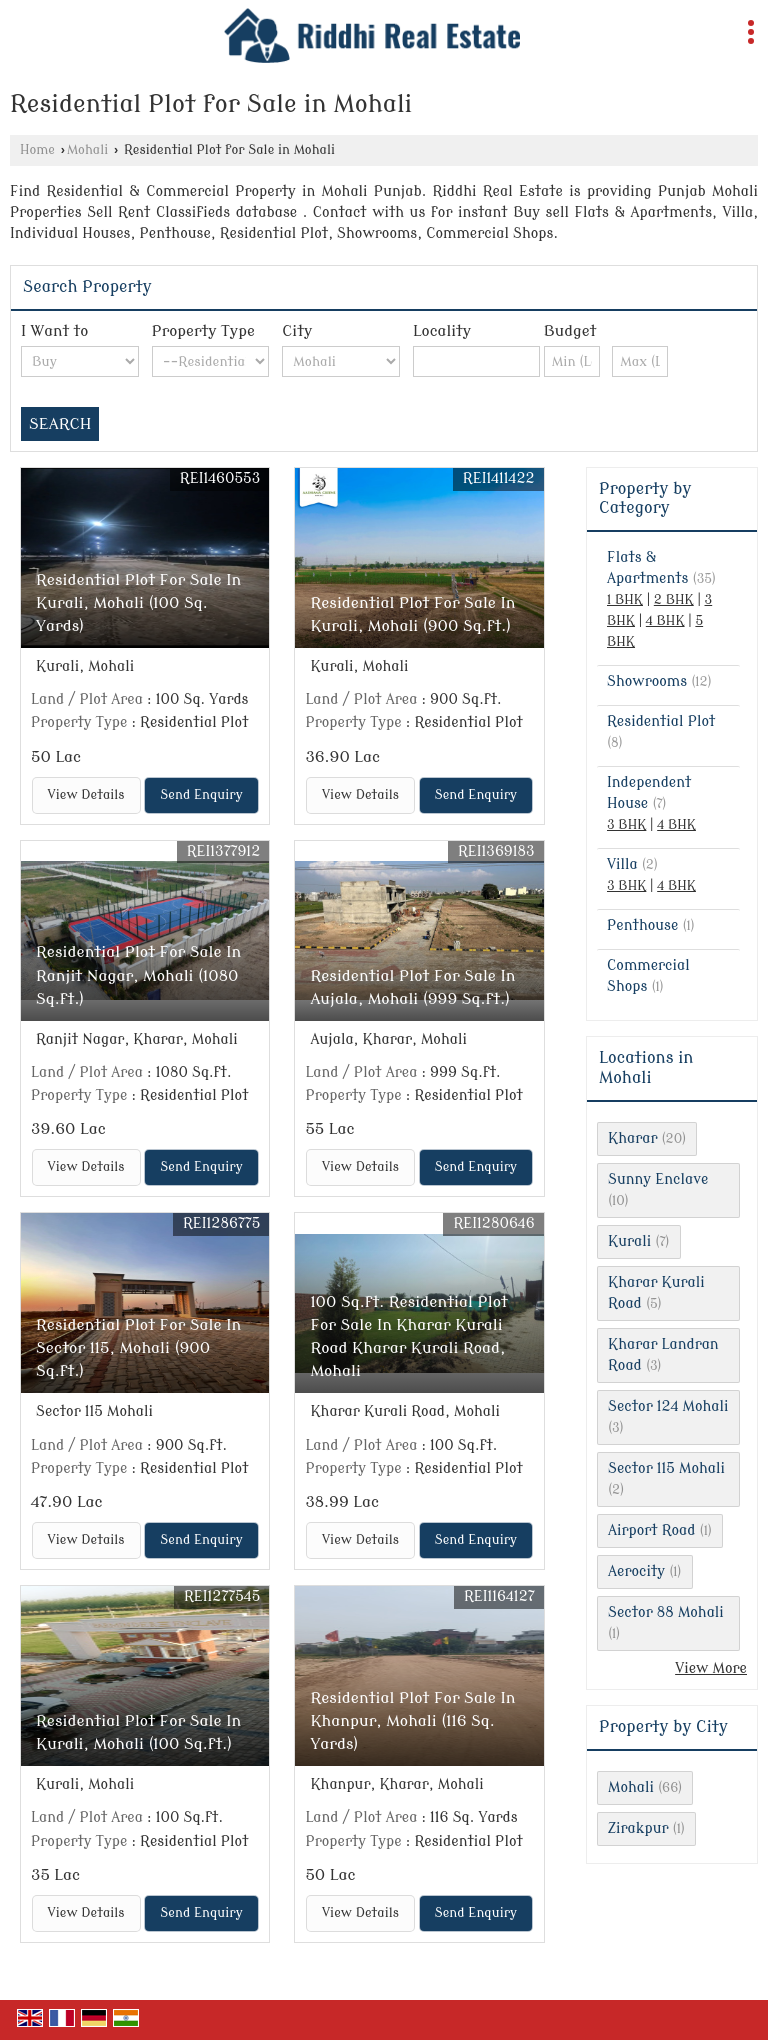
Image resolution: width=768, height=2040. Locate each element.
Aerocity (636, 1571)
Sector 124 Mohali (668, 1406)
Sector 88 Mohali (666, 1612)
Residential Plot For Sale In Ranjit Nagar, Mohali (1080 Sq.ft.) (138, 975)
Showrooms (647, 681)
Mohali (87, 150)
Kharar (632, 1138)
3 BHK (626, 825)
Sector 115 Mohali (666, 1468)
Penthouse (642, 925)
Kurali (629, 1241)
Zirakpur (638, 1828)
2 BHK (674, 600)
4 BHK (665, 621)
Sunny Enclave (658, 1179)
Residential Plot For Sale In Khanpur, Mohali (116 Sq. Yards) (412, 1721)
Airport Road (651, 1530)
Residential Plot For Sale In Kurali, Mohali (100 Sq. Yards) (138, 603)
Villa (622, 864)
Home (37, 150)
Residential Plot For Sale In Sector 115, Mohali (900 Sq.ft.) (138, 1348)
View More (711, 1668)
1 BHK (625, 600)
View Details (86, 795)
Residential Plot (661, 721)
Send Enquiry (201, 795)
